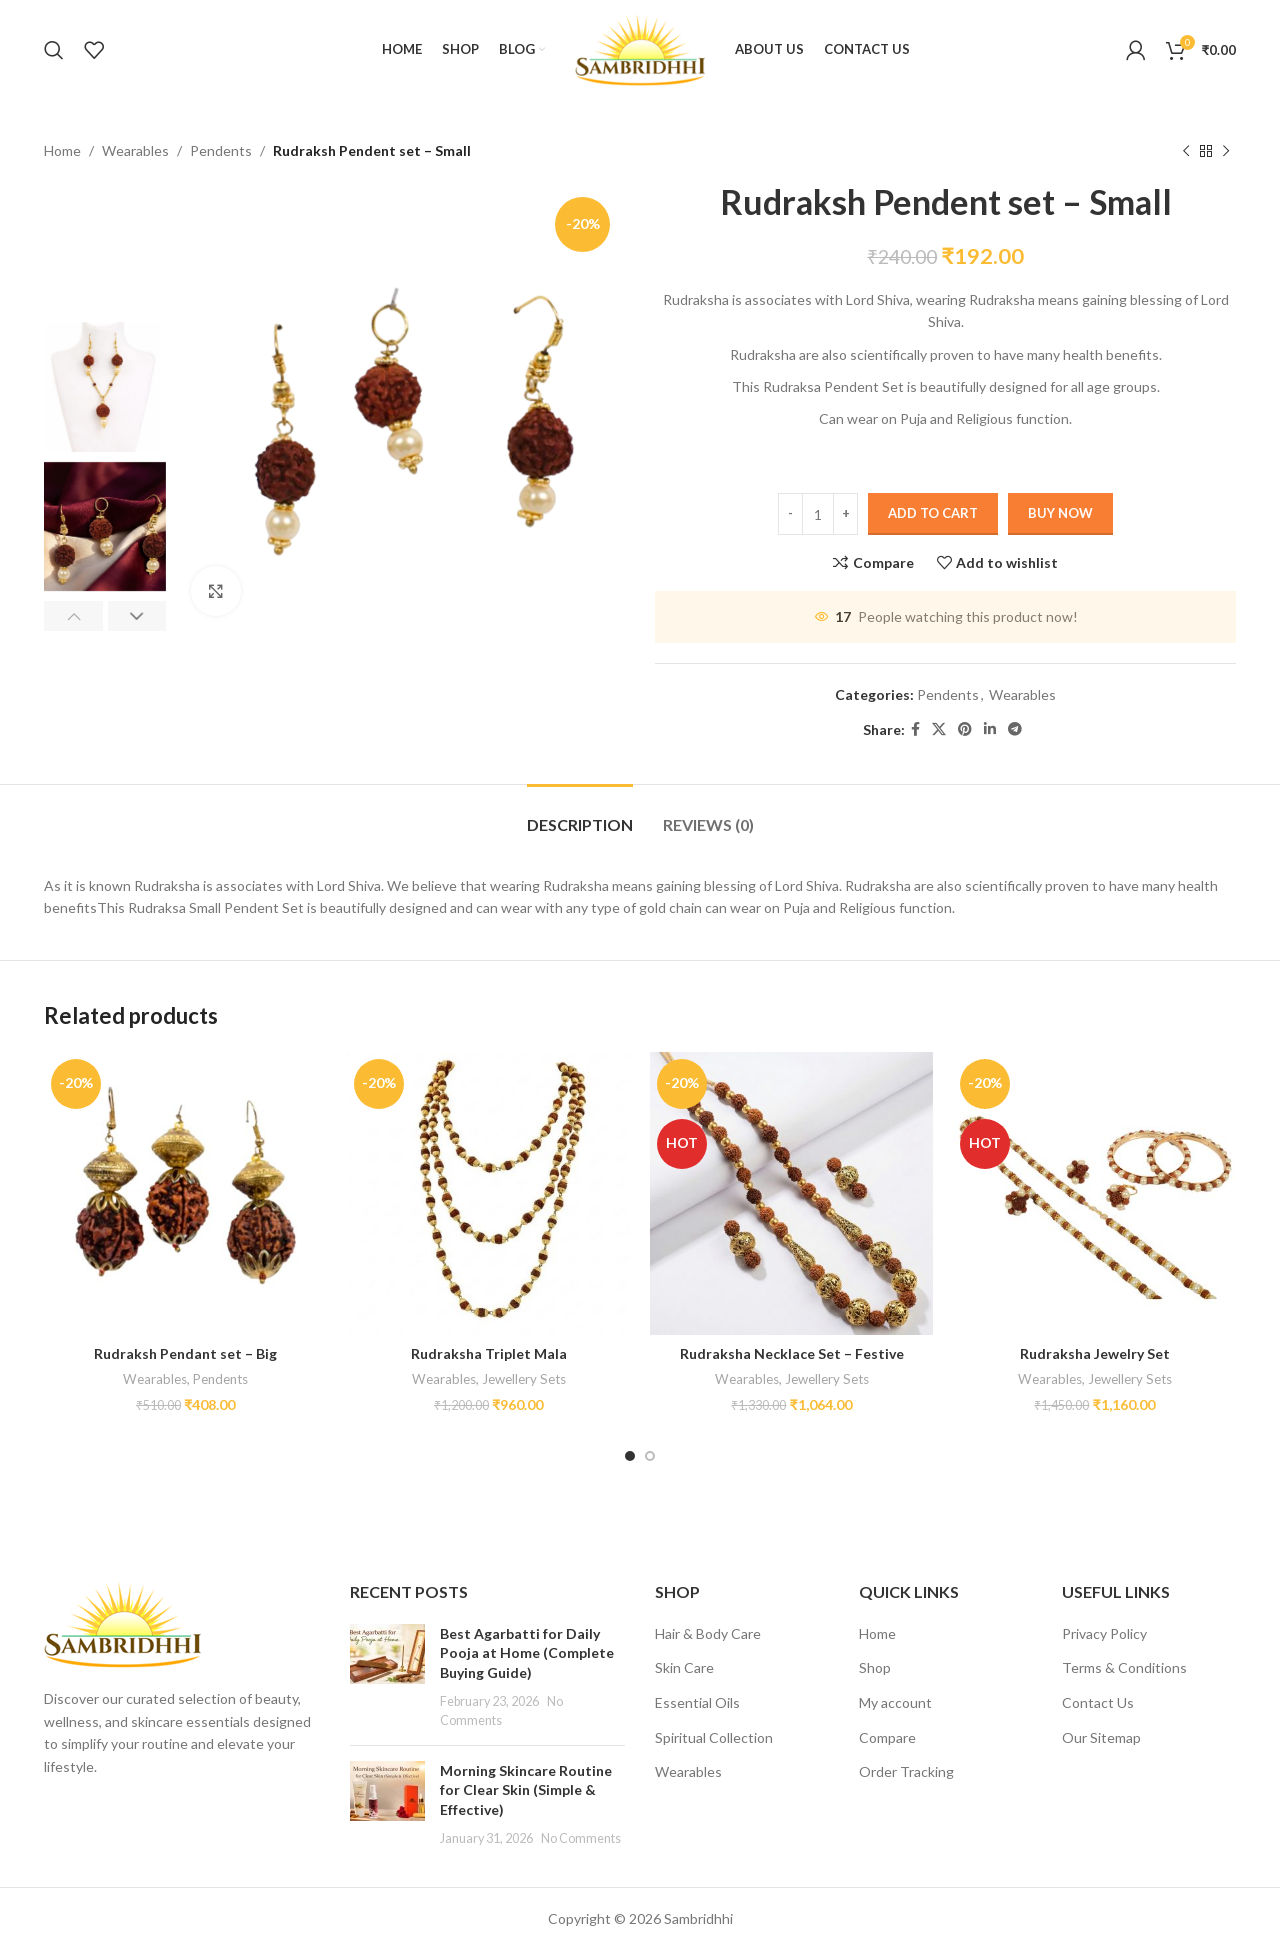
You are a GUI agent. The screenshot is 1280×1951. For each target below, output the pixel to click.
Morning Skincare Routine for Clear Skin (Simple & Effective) (526, 1790)
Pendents (221, 150)
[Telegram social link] (1015, 730)
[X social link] (939, 730)
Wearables (135, 150)
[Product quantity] (818, 515)
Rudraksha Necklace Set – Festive (792, 1353)
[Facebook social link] (915, 730)
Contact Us (1098, 1702)
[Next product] (1226, 151)
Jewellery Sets (524, 1379)
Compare (887, 1737)
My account (895, 1702)
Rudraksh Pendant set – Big (185, 1353)
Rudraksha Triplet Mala (489, 1353)
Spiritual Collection (714, 1737)
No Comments (581, 1838)
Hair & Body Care (708, 1633)
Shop (875, 1667)
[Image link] (122, 1622)
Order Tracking (906, 1771)
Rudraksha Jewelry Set (1095, 1353)
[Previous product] (1186, 151)
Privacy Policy (1104, 1633)
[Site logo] (640, 48)
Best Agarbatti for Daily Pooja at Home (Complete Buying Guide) (527, 1653)
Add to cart (933, 514)
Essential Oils (697, 1702)
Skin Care (684, 1667)
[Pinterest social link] (965, 730)
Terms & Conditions (1124, 1667)
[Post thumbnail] (387, 1677)
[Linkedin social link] (990, 730)
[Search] (54, 50)
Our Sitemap (1101, 1737)
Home (62, 150)
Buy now (1060, 514)
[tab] (580, 814)
